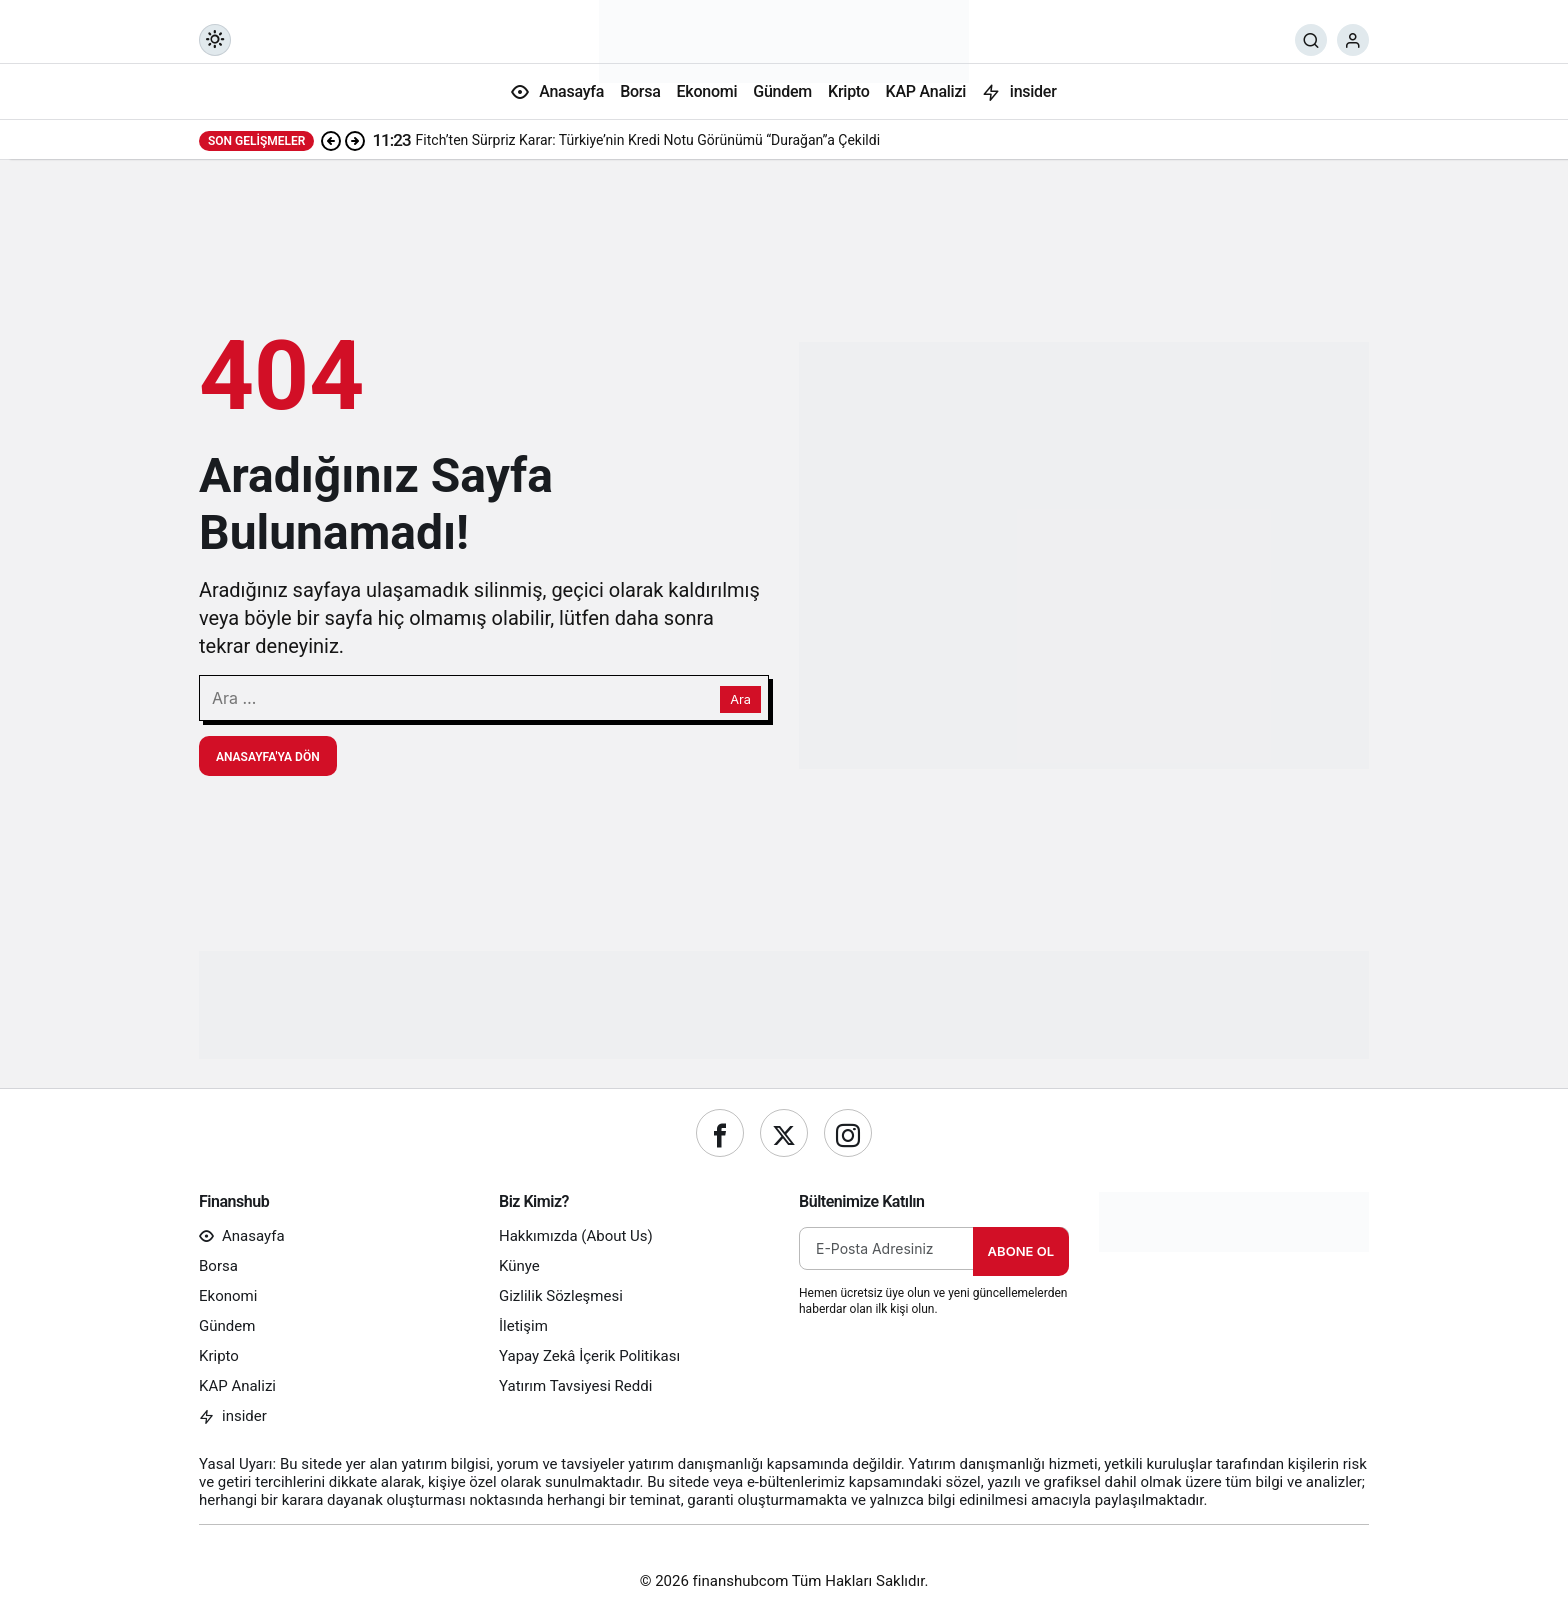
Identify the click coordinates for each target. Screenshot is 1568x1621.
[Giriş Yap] (1353, 40)
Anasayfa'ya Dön (268, 757)
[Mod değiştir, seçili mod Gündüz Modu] (215, 40)
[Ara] (1311, 40)
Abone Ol (1021, 1251)
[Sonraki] (355, 140)
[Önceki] (331, 140)
